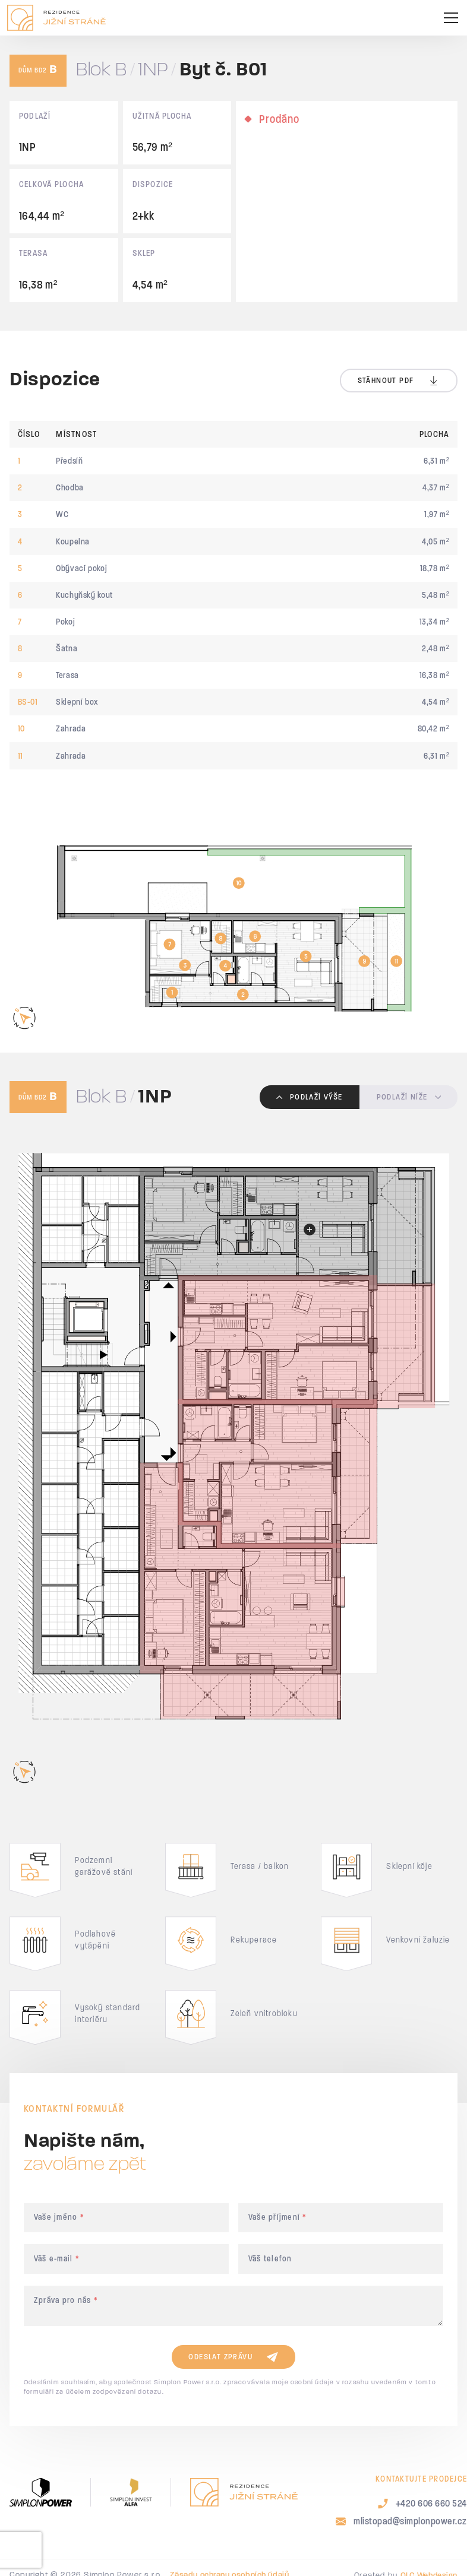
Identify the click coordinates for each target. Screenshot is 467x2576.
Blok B (101, 70)
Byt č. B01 (223, 70)
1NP (153, 70)
